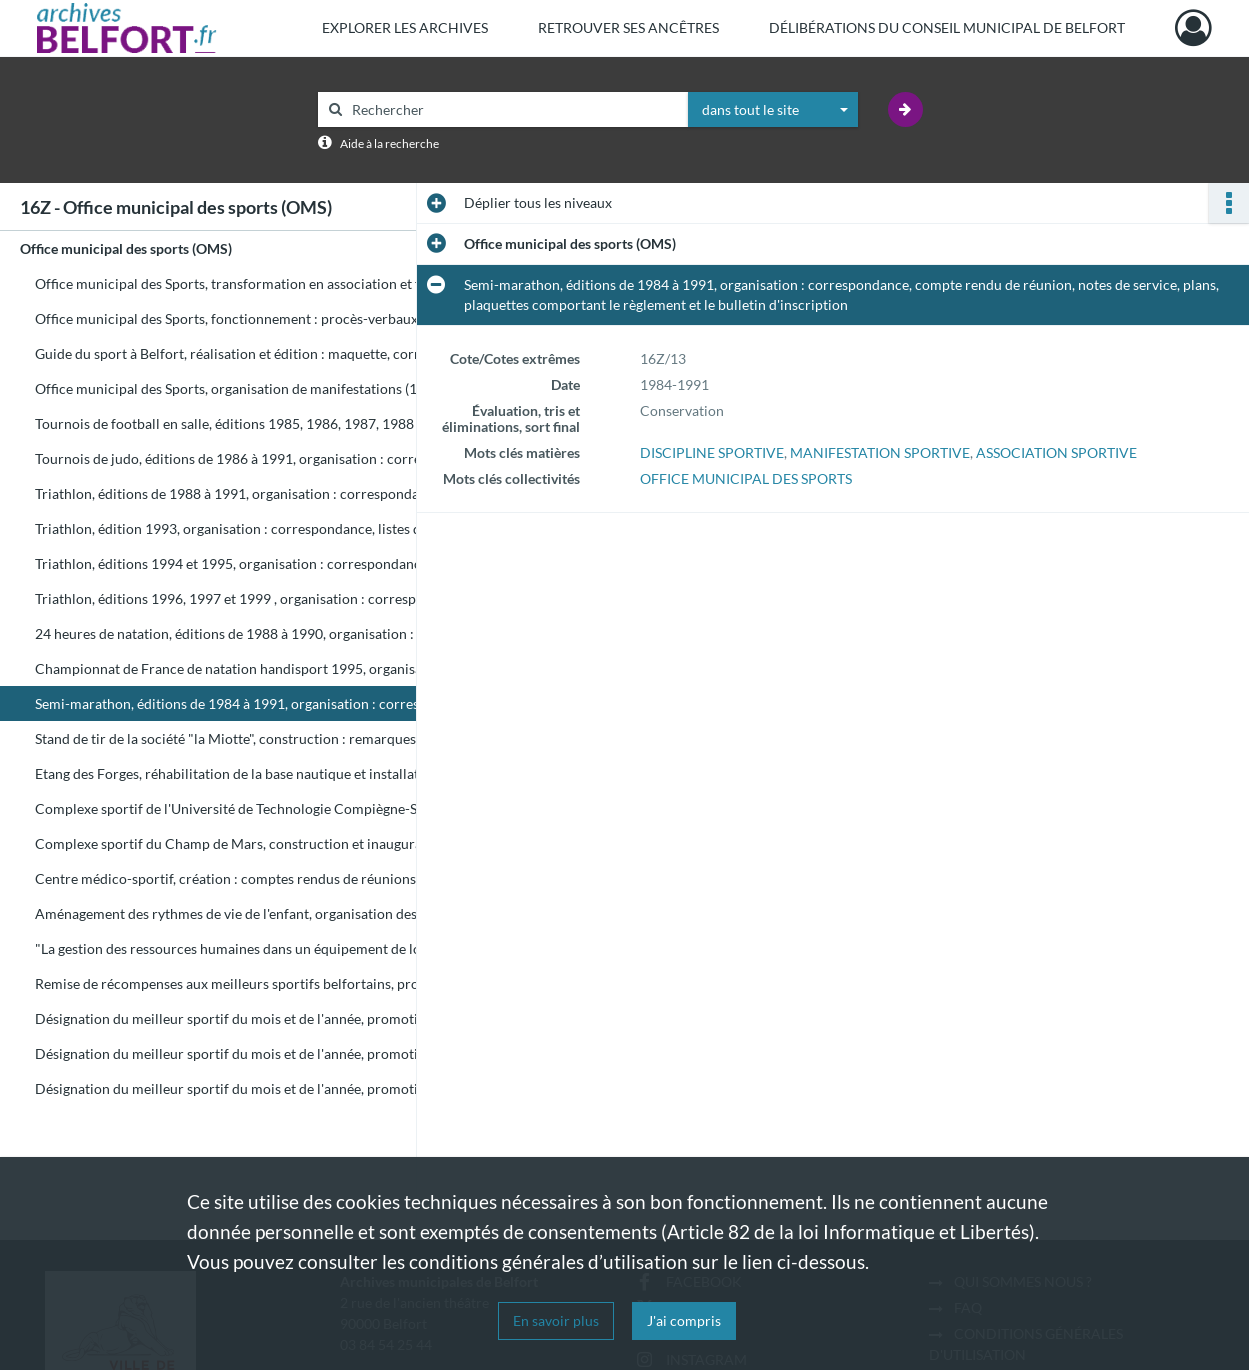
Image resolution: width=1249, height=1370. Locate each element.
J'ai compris (684, 1320)
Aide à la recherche (389, 143)
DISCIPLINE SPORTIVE (712, 452)
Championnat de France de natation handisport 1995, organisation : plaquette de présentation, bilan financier (235, 668)
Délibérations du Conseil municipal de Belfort (947, 27)
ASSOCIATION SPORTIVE (1056, 452)
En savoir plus (556, 1320)
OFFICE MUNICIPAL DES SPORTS (746, 478)
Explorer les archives (405, 27)
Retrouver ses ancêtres (628, 27)
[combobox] (773, 110)
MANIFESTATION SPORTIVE (880, 452)
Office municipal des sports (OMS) (126, 248)
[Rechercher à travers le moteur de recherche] (513, 109)
